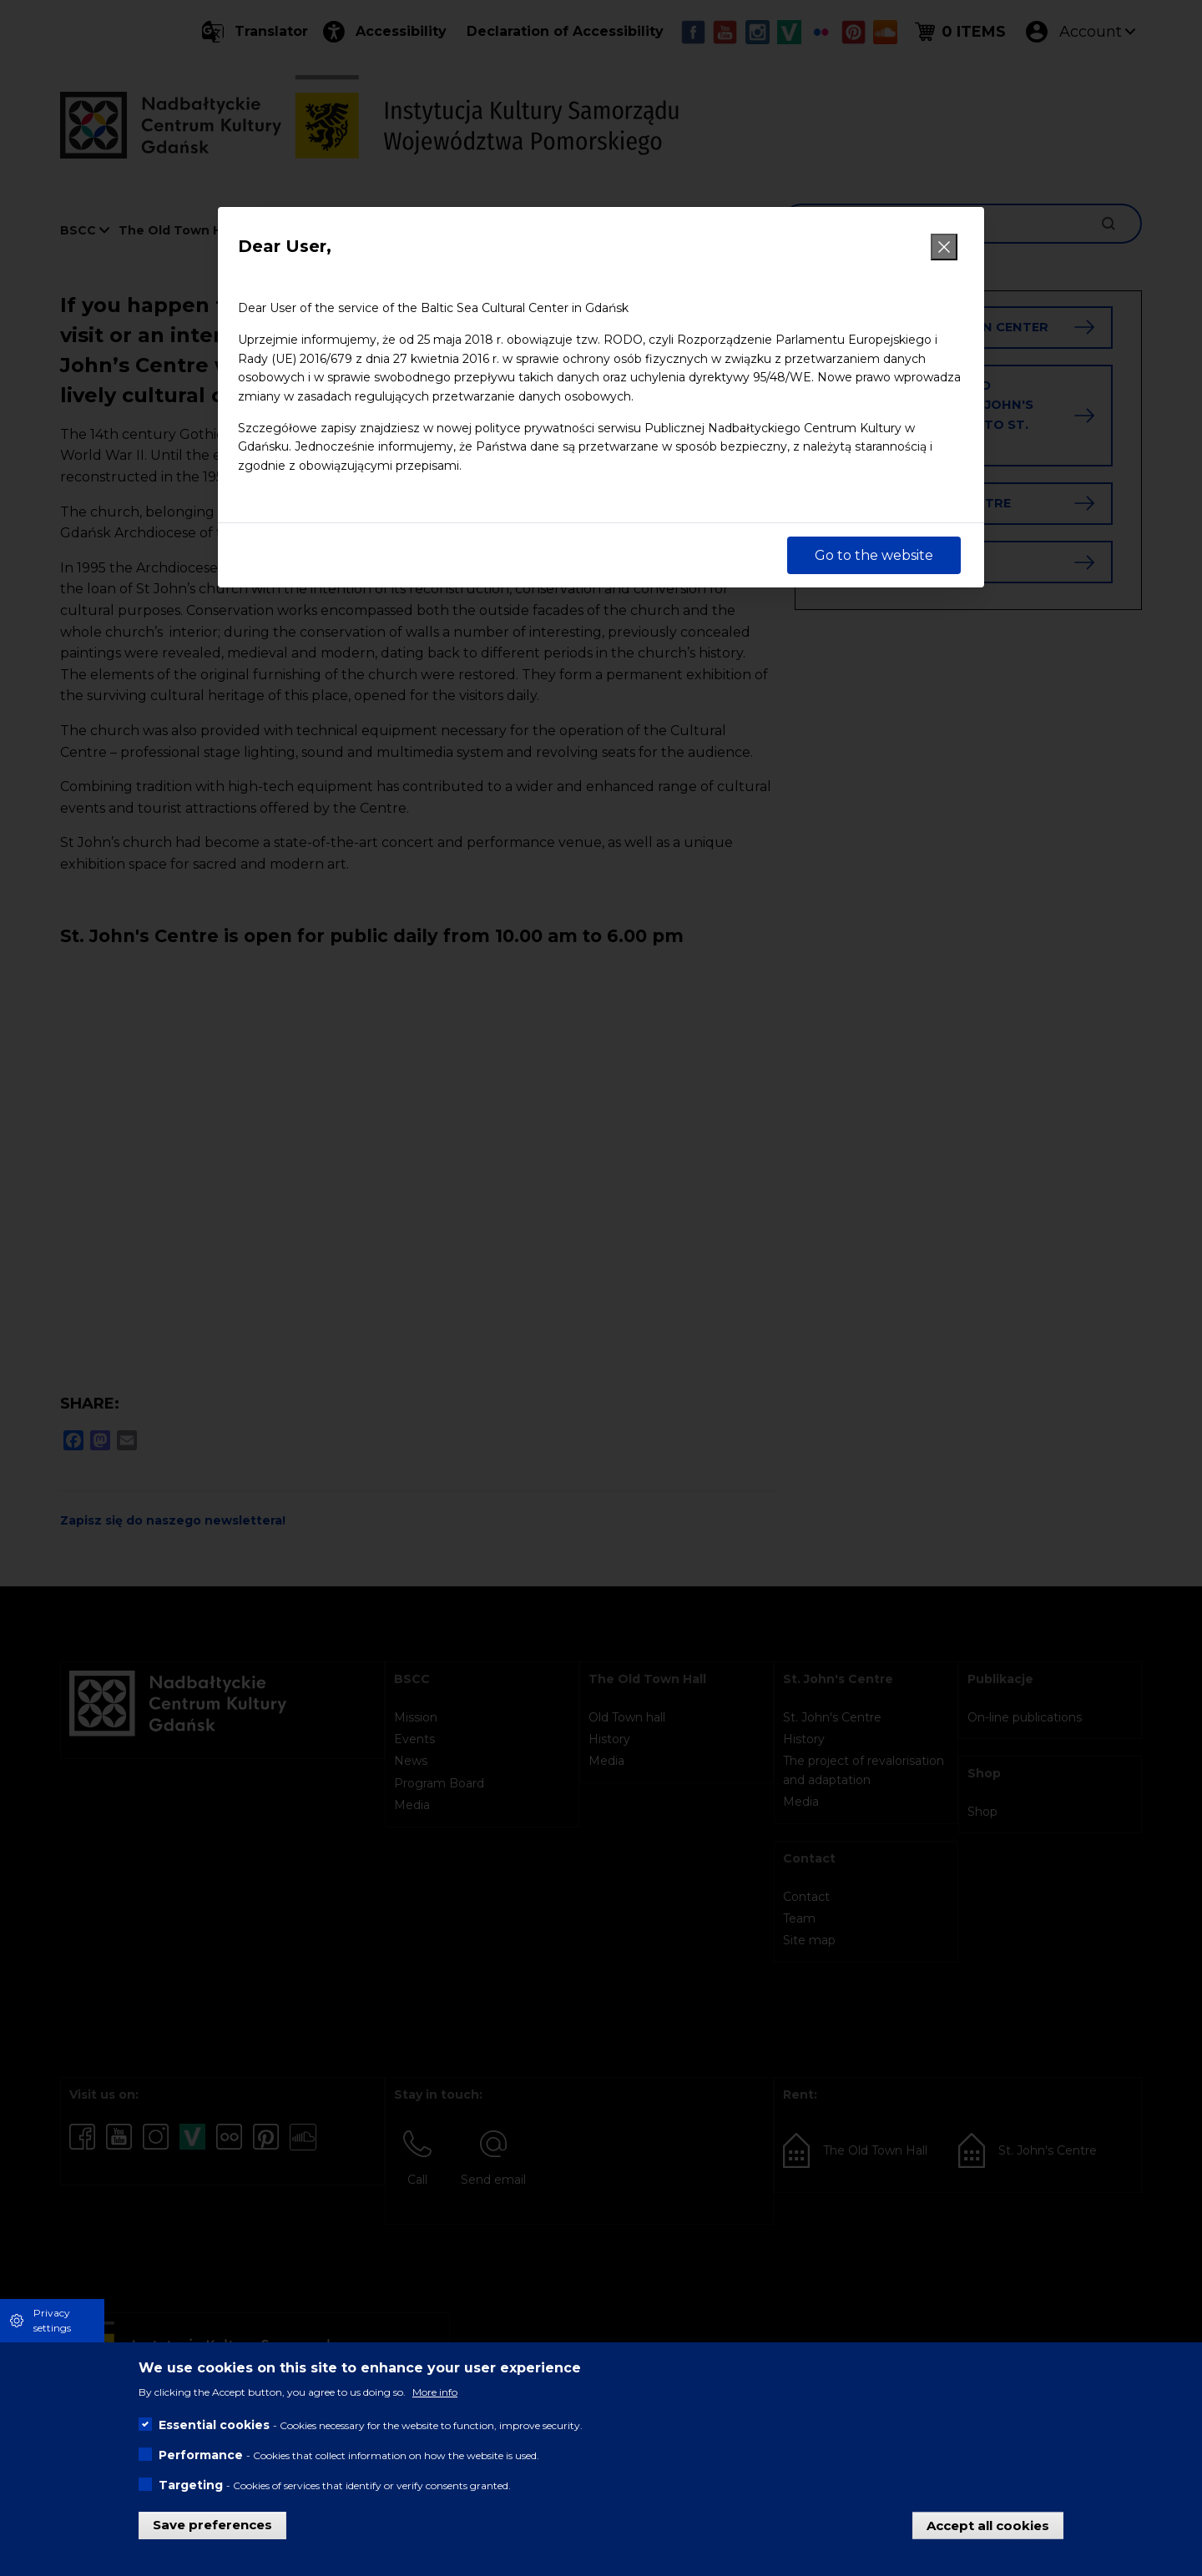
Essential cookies (214, 2424)
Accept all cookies (988, 2525)
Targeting (191, 2485)
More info (434, 2392)
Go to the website (874, 555)
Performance (201, 2455)
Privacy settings (52, 2320)
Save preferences (212, 2525)
